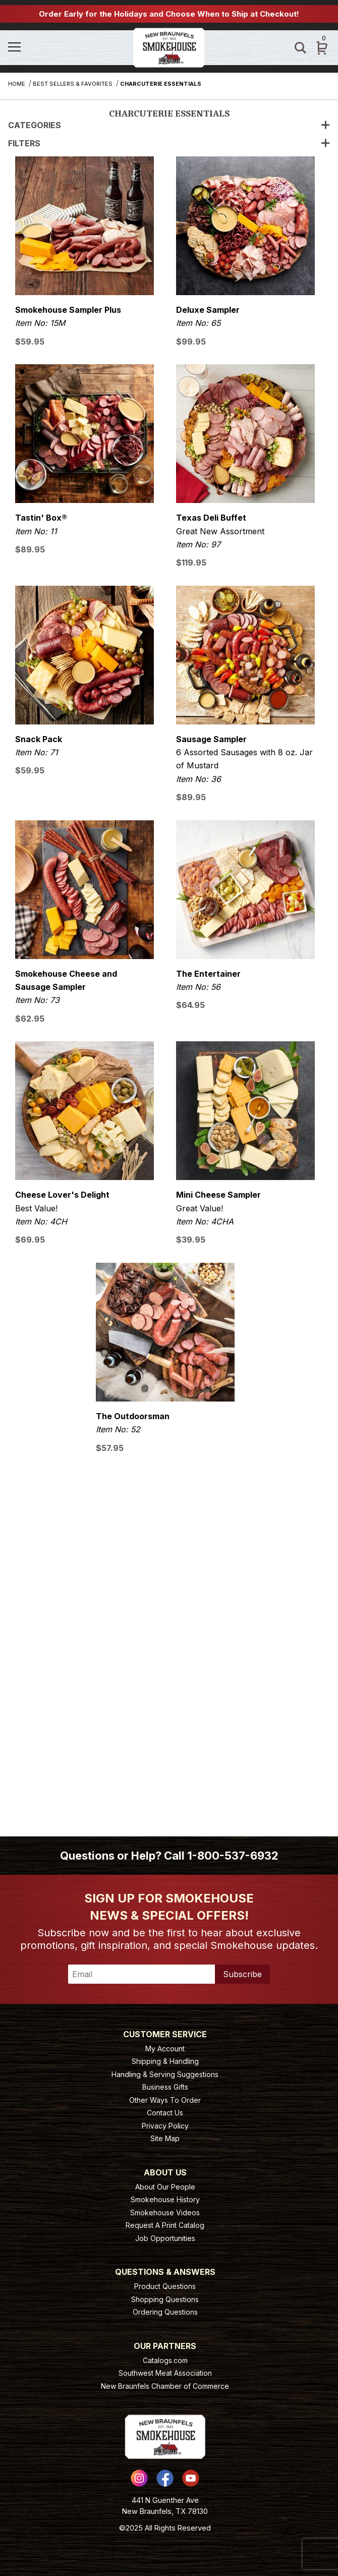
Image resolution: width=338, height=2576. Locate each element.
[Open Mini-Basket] (322, 48)
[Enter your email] (141, 1974)
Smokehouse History (165, 2199)
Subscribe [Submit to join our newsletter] (242, 1974)
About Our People (165, 2186)
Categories (169, 125)
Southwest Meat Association (165, 2373)
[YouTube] (191, 2478)
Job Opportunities (165, 2238)
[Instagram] (139, 2478)
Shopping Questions (165, 2299)
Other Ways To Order (165, 2100)
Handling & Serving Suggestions (164, 2074)
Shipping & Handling (165, 2061)
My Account (165, 2048)
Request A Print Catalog (165, 2225)
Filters (169, 143)
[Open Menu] (59, 48)
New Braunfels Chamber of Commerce (165, 2386)
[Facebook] (165, 2478)
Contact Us (165, 2112)
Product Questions (165, 2286)
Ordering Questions (165, 2312)
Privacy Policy (165, 2125)
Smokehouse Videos (165, 2212)
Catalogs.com (165, 2360)
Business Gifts (165, 2087)
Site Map (165, 2138)
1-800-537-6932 (232, 1855)
